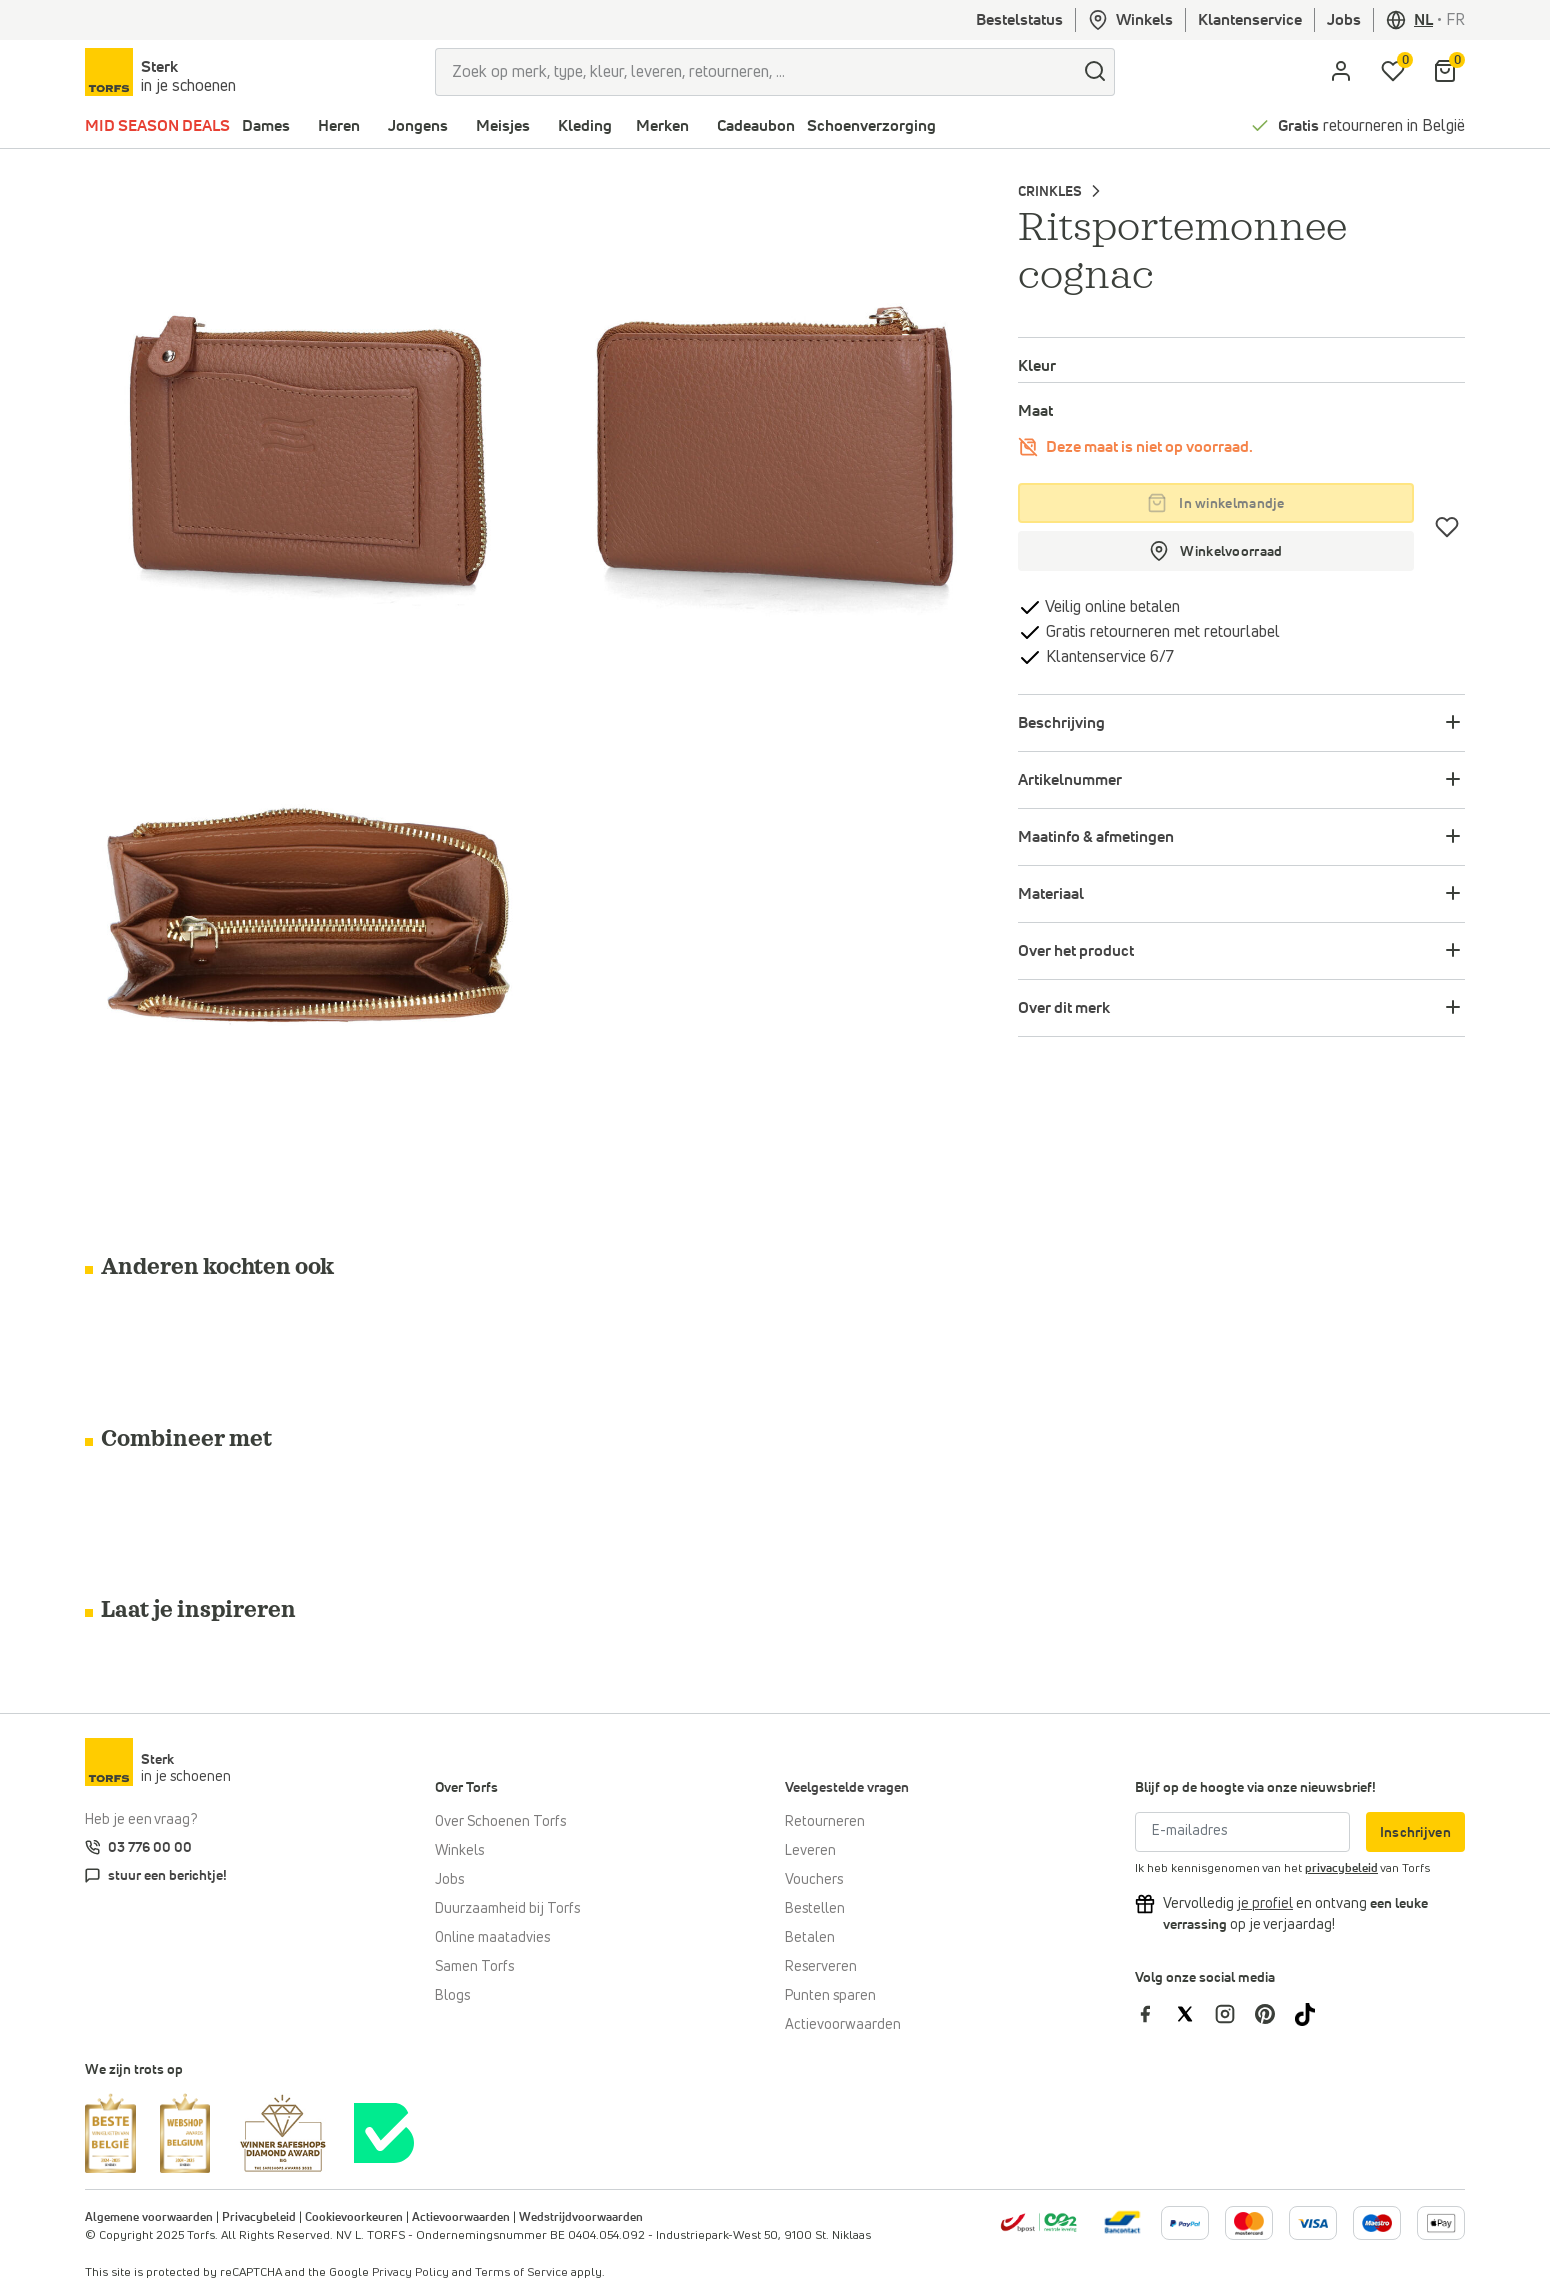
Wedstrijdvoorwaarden (581, 2218)
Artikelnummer (1070, 780)
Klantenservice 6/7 (1108, 657)
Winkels (1130, 20)
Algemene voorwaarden (149, 2218)
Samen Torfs (474, 1967)
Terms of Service (521, 2273)
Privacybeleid (259, 2218)
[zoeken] (1095, 72)
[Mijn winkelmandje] (1445, 72)
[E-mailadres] (1242, 1832)
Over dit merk (1064, 1008)
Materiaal (1051, 894)
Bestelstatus (1019, 20)
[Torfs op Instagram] (1235, 2013)
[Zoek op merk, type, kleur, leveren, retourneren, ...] (755, 72)
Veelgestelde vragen (847, 1788)
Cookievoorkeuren (354, 2218)
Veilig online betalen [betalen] (1111, 607)
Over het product (1076, 951)
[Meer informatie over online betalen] (1122, 2222)
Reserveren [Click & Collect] (821, 1967)
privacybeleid (1341, 1869)
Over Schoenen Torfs (500, 1822)
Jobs (1344, 20)
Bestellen (815, 1909)
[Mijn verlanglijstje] (1393, 72)
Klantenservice (1250, 20)
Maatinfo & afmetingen (1096, 837)
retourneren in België (1371, 126)
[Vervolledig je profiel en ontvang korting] (1265, 1904)
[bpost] (1038, 2222)
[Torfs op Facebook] (1155, 2013)
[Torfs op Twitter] (1195, 2013)
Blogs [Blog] (452, 1996)
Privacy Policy (410, 2273)
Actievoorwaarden (843, 2025)
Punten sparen (830, 1996)
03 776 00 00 (150, 1848)
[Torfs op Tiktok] (1313, 2013)
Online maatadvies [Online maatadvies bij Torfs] (492, 1938)
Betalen (810, 1938)
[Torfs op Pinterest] (1275, 2013)
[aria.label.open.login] (1341, 72)
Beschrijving (1061, 723)
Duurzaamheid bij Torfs (507, 1909)
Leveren (810, 1851)
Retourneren (825, 1822)
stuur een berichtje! (167, 1876)
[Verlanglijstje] (1447, 527)
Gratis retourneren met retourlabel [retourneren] (1161, 632)
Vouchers (814, 1880)
